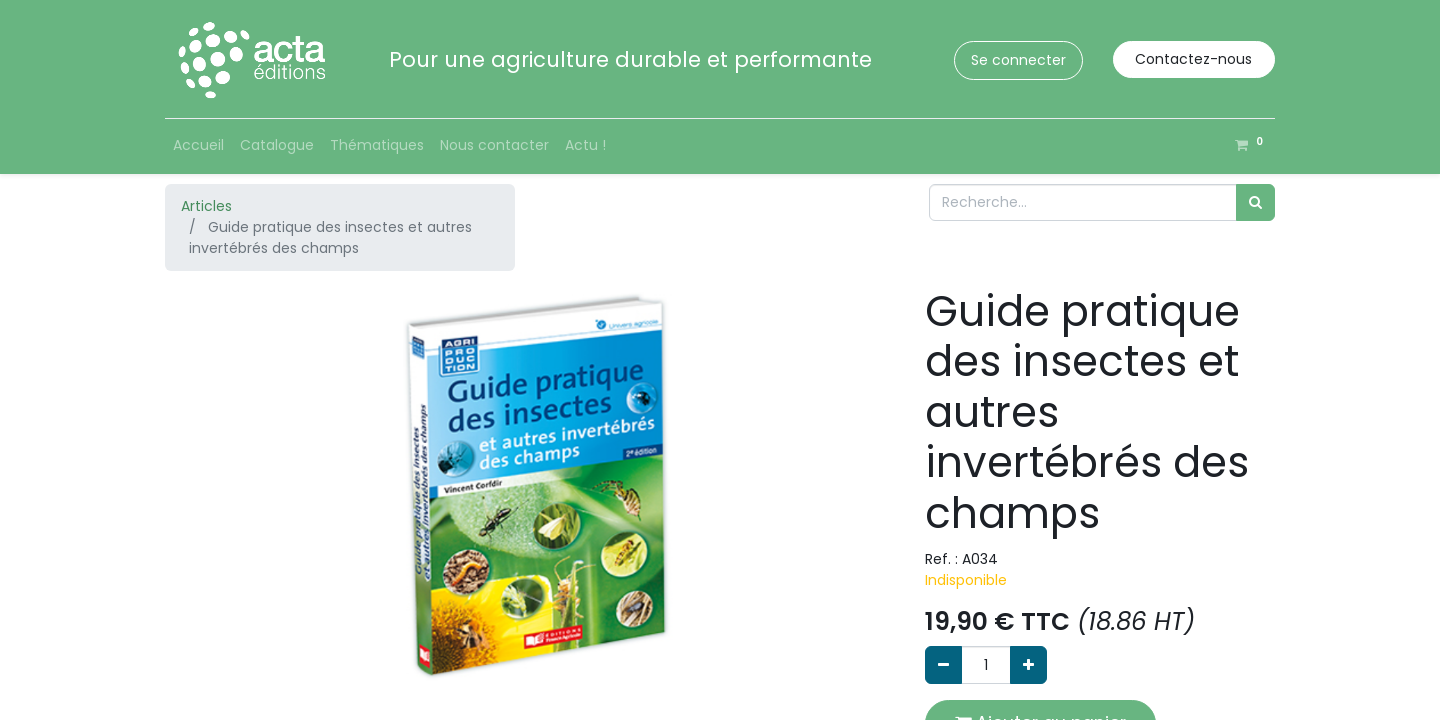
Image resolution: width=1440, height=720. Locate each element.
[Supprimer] (943, 664)
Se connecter (1018, 60)
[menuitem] (198, 145)
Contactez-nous (1193, 59)
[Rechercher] (1255, 202)
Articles (206, 206)
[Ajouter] (1028, 664)
